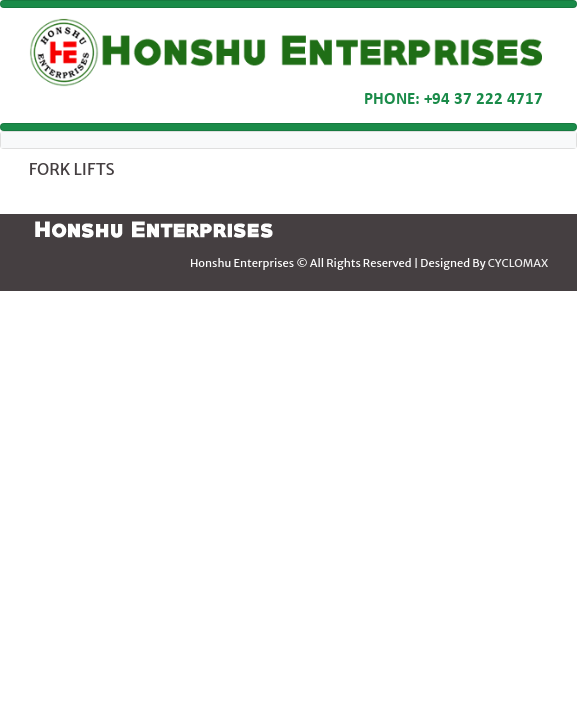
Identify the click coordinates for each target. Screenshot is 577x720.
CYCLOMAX (518, 263)
